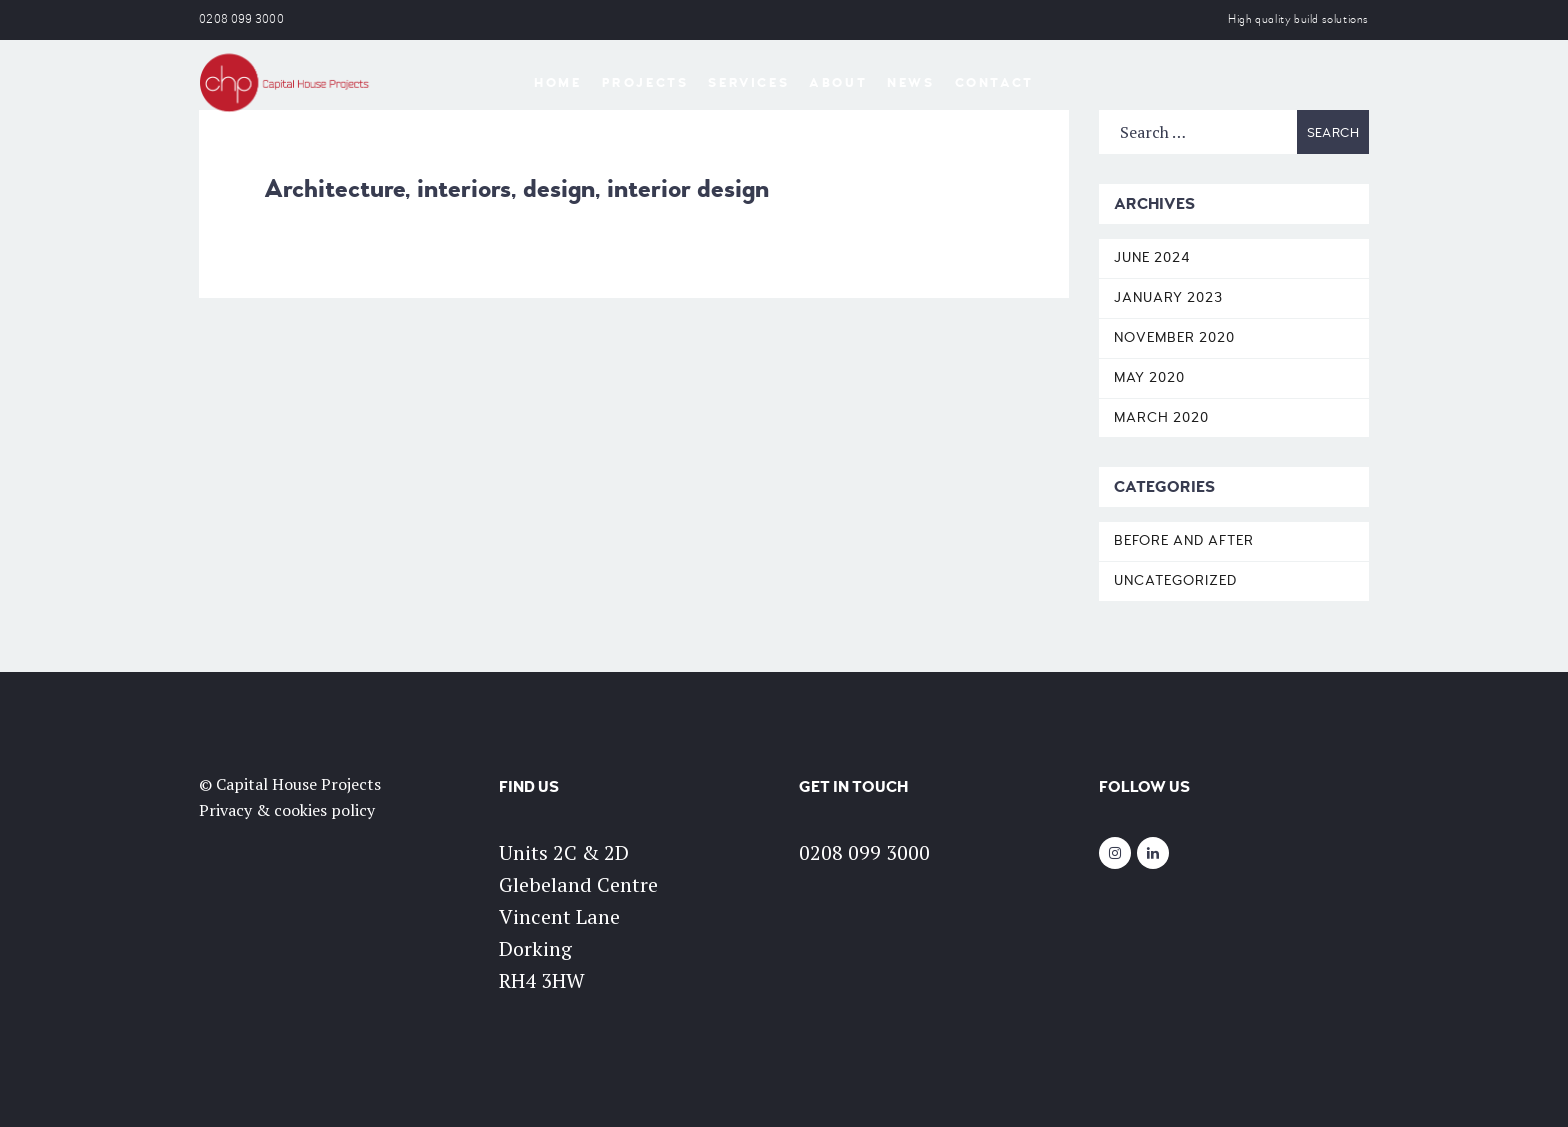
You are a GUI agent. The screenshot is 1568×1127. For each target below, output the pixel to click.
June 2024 (1152, 257)
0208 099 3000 (241, 19)
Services (748, 83)
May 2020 (1149, 377)
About (838, 83)
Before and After (1184, 540)
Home (557, 83)
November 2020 (1174, 337)
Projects (645, 83)
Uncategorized (1175, 580)
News (910, 83)
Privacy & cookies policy (287, 810)
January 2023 (1168, 297)
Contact (994, 83)
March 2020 (1161, 417)
